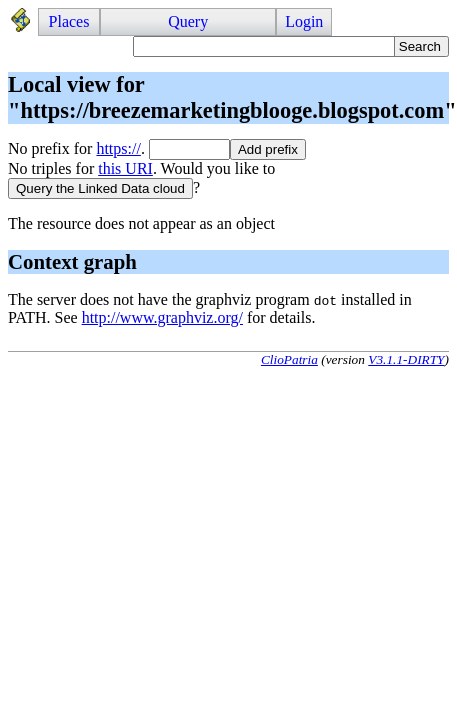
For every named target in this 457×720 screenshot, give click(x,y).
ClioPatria (289, 359)
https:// (118, 148)
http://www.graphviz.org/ (162, 317)
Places (69, 21)
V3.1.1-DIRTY (406, 359)
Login (304, 21)
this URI (125, 168)
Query (188, 21)
